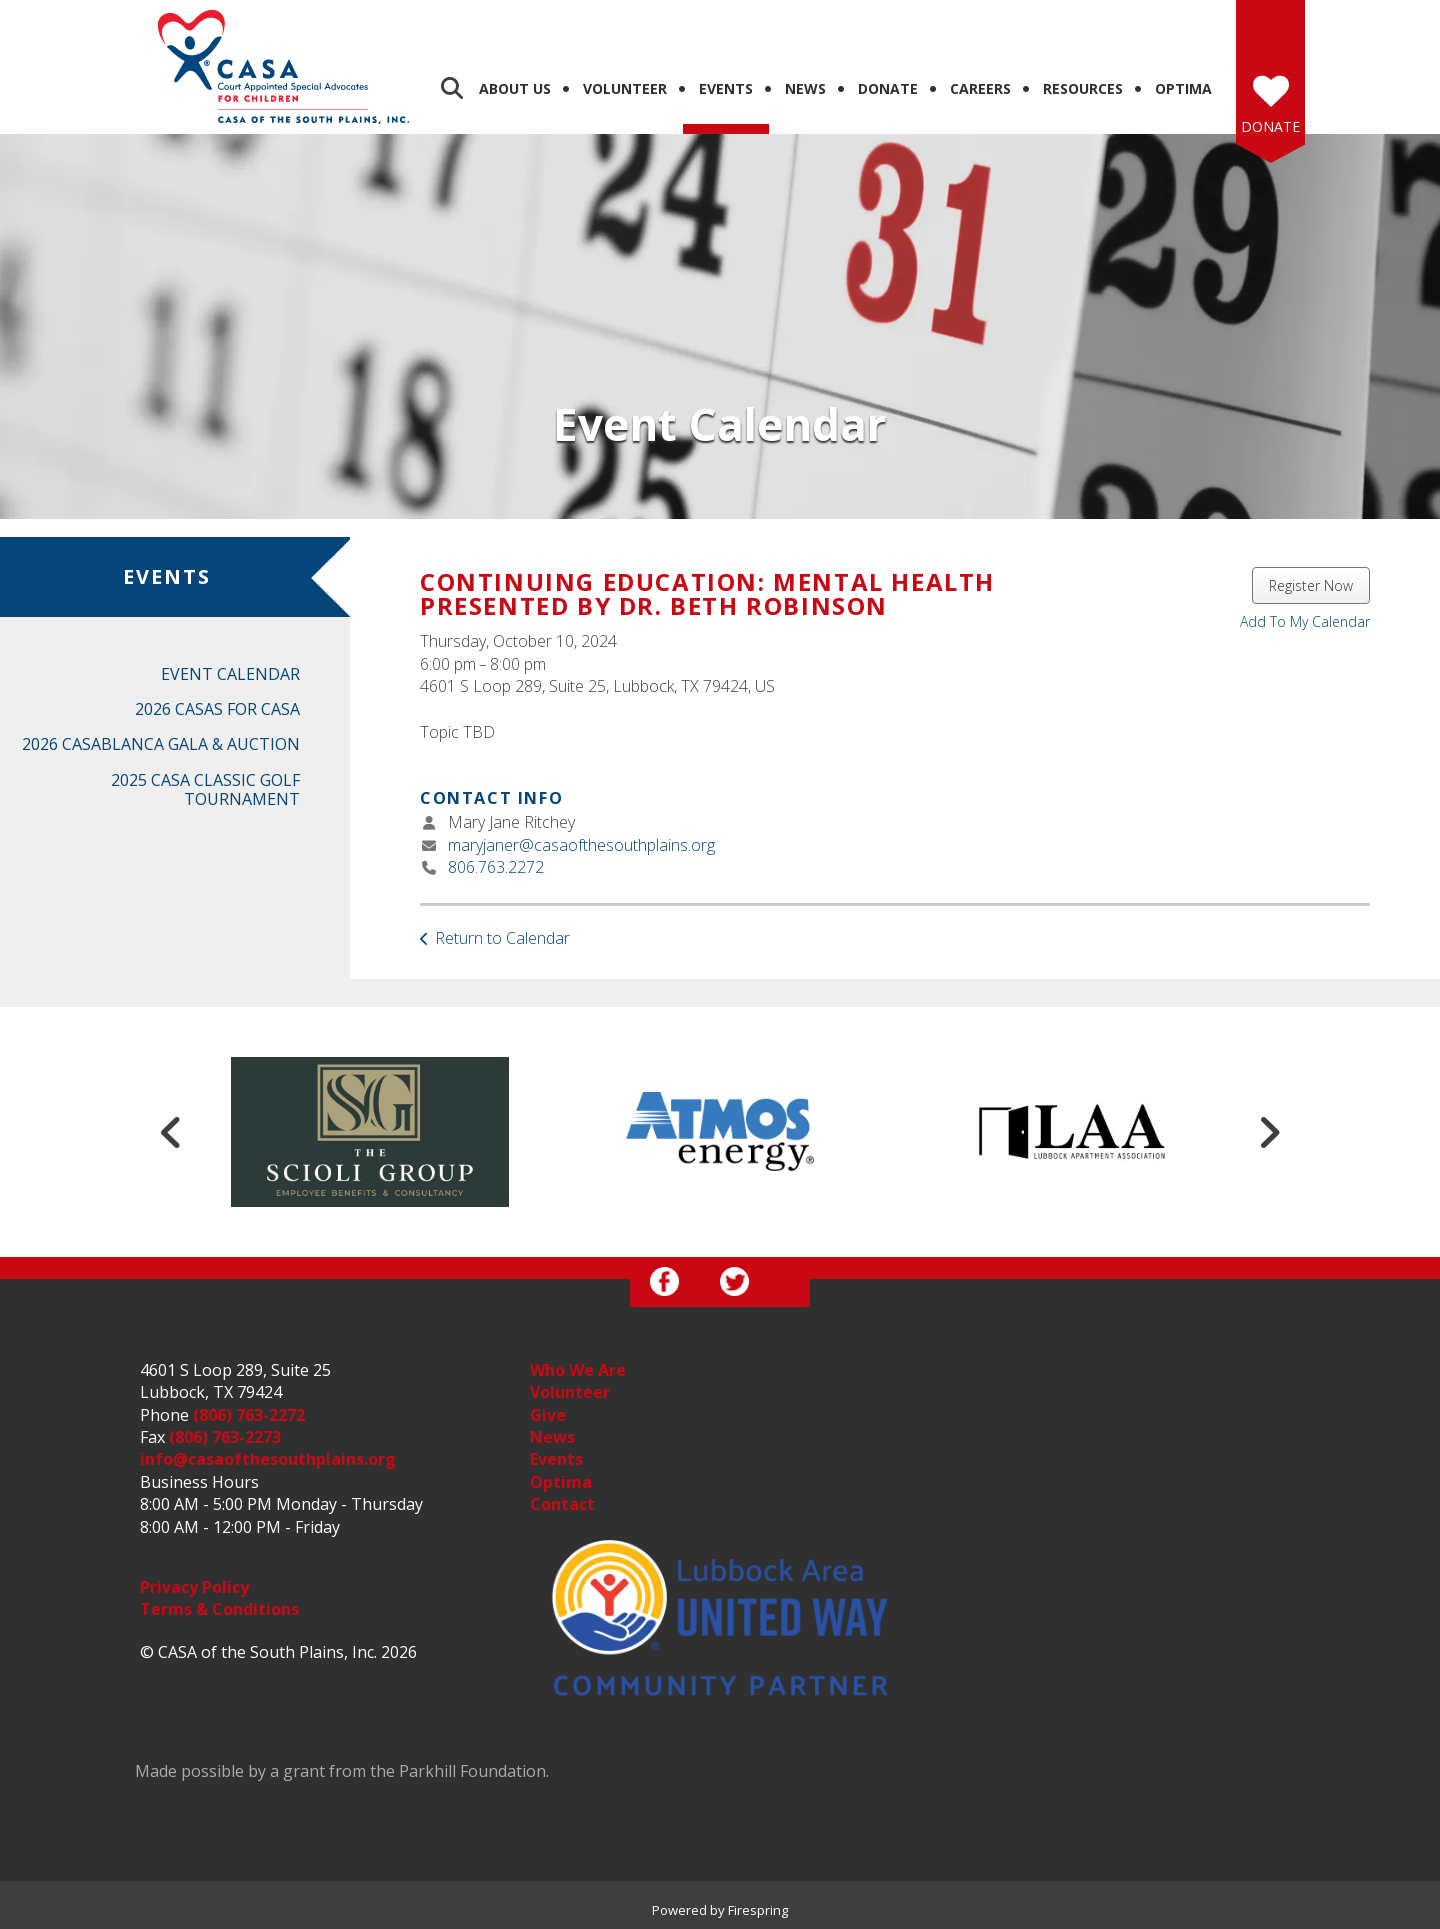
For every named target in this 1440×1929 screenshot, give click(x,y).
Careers (980, 88)
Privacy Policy (194, 1587)
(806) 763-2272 (249, 1415)
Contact (562, 1504)
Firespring (758, 1910)
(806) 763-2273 (225, 1437)
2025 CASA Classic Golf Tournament (205, 789)
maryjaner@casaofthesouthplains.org (581, 845)
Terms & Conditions (219, 1609)
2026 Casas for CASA (217, 709)
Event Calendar (230, 674)
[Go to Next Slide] (1269, 1132)
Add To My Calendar (1305, 621)
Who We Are (578, 1370)
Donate (888, 88)
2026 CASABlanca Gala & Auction (161, 744)
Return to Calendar (502, 938)
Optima (1183, 88)
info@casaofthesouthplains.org (268, 1459)
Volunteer (625, 88)
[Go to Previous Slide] (171, 1132)
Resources (1083, 88)
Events (726, 88)
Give (548, 1415)
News (805, 88)
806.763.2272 (496, 867)
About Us (515, 88)
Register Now (1311, 585)
